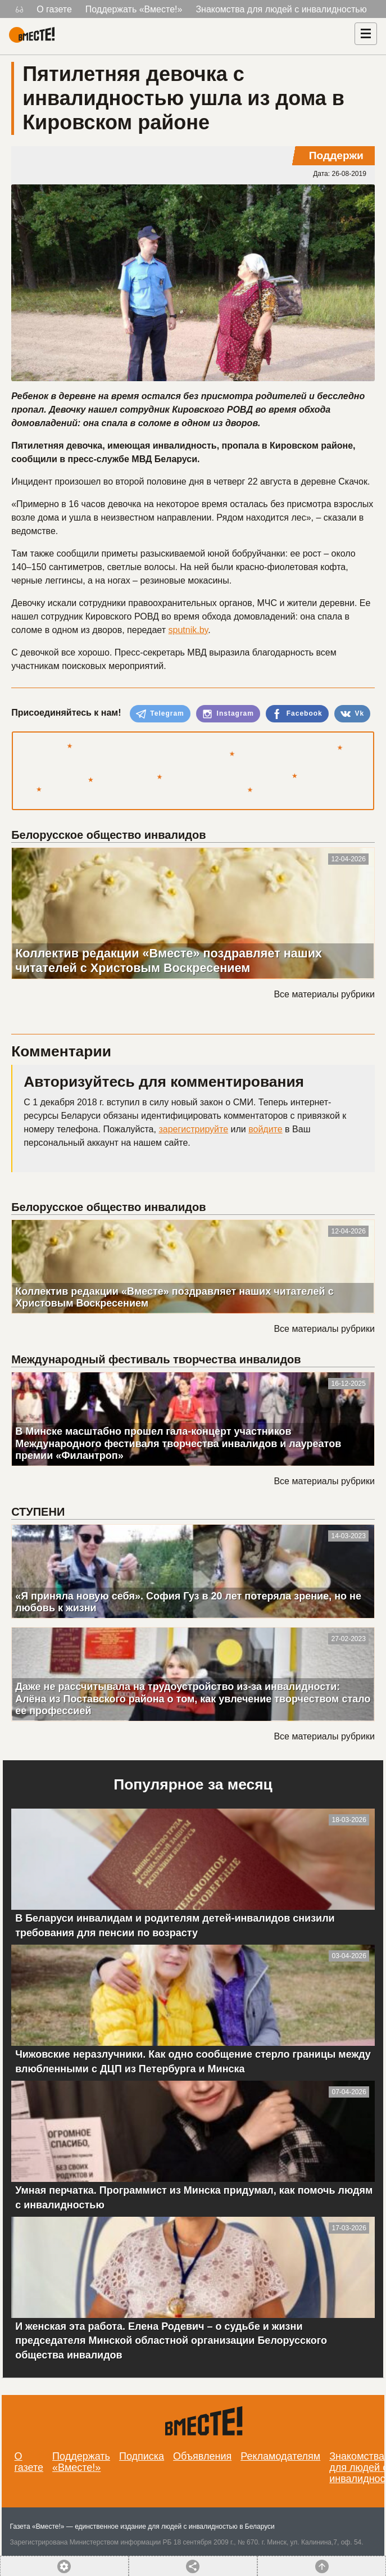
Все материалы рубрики (324, 994)
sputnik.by (188, 630)
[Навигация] (366, 33)
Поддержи (336, 155)
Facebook (297, 714)
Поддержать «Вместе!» (134, 9)
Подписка (141, 2456)
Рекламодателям (280, 2456)
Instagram (228, 714)
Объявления (202, 2456)
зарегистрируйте (193, 1129)
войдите (265, 1129)
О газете (54, 9)
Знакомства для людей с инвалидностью (281, 9)
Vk (352, 714)
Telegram (160, 714)
